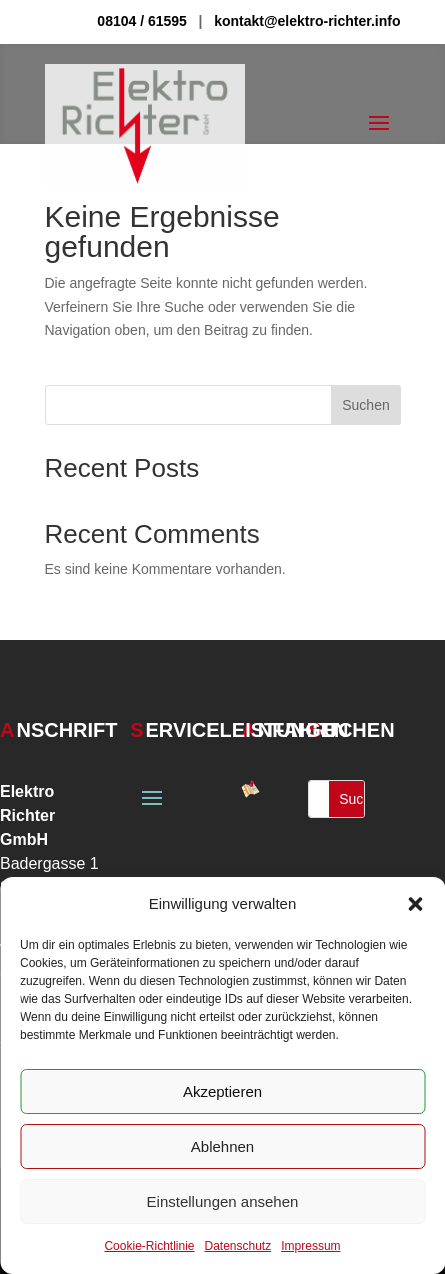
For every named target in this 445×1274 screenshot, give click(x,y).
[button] (415, 904)
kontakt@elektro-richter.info (307, 21)
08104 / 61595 (142, 21)
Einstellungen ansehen (223, 1201)
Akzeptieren (222, 1091)
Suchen (365, 405)
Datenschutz (238, 1246)
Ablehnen (222, 1146)
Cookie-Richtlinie (149, 1246)
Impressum (310, 1246)
